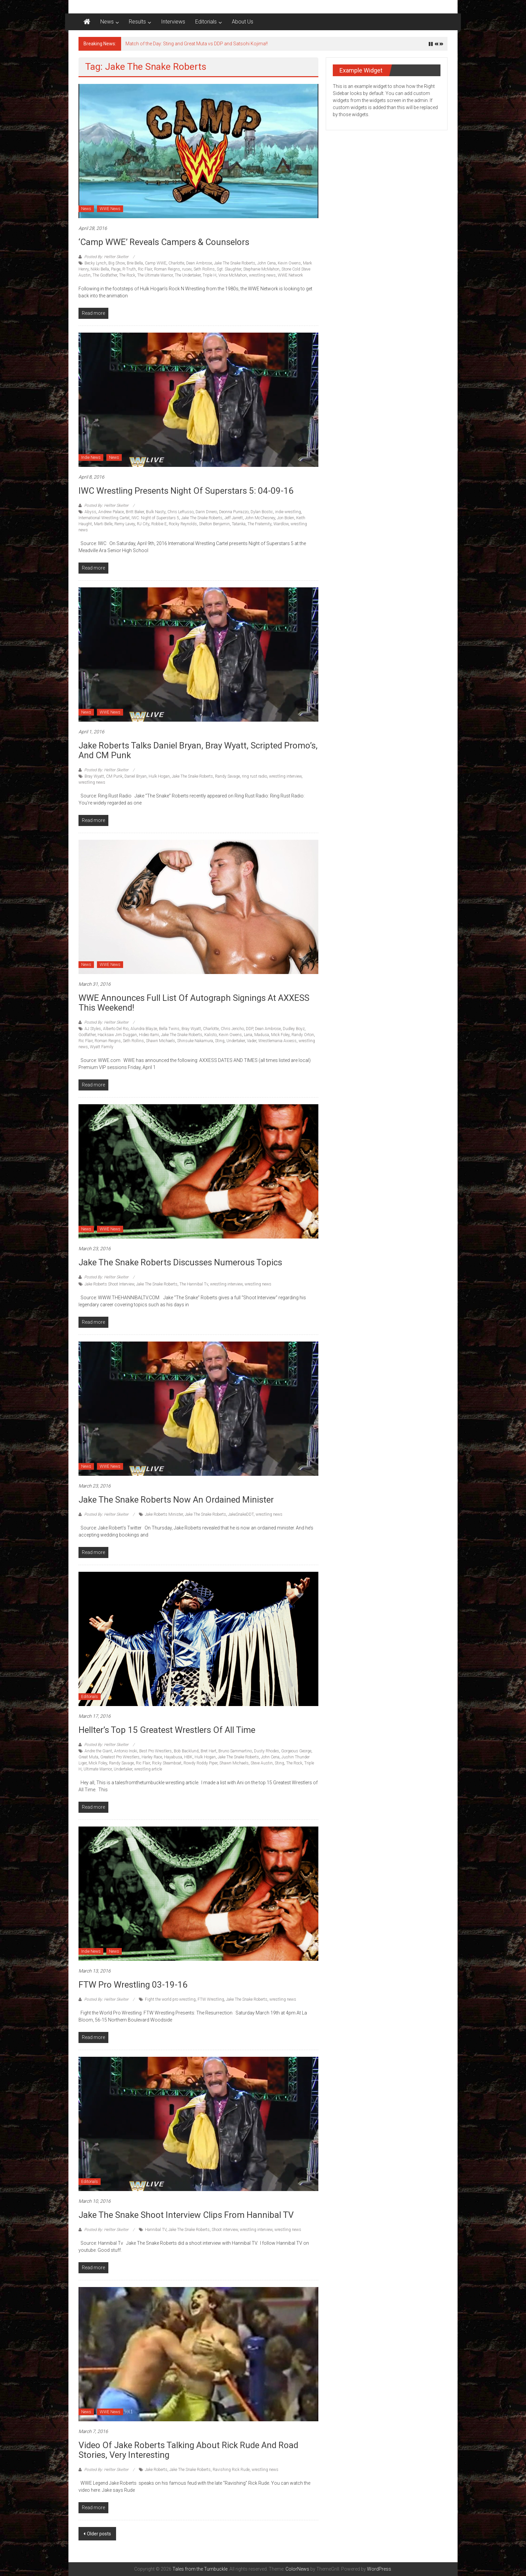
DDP (249, 1028)
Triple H (209, 275)
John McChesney (260, 518)
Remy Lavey (124, 524)
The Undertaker (188, 275)
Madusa (261, 1034)
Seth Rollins (204, 269)
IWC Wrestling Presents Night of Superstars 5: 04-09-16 (186, 491)
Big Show (116, 263)
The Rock (127, 275)
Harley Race (152, 1757)
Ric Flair (145, 269)
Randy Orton (303, 1034)
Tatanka (239, 524)
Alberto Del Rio (115, 1028)
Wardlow (280, 524)
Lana (248, 1034)
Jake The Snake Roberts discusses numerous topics (180, 1262)
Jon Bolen (285, 518)
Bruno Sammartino (235, 1751)
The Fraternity (259, 524)
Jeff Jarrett (233, 518)
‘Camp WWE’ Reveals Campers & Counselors (163, 242)
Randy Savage (227, 776)
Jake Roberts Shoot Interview (109, 1284)
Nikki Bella (100, 269)
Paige (115, 269)
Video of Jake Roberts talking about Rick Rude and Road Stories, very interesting (188, 2450)
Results (137, 21)
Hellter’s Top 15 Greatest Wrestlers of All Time (166, 1730)
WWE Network (290, 275)
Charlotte (176, 263)
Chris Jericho (232, 1028)
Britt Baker (135, 511)
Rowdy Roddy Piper (200, 1763)
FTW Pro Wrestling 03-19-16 (133, 1985)
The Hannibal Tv (193, 1284)
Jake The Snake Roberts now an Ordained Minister (176, 1500)
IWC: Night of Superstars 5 (155, 518)
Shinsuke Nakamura (195, 1040)
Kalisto (210, 1034)
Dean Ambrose (199, 263)
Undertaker (235, 1040)
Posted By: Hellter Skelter (106, 256)
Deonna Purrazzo (234, 511)
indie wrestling (288, 511)
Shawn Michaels (160, 1040)
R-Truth (129, 269)
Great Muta (88, 1757)
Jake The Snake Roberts (234, 263)
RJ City (143, 524)
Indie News (91, 457)
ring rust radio (254, 776)
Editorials (206, 21)
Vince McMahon (232, 275)
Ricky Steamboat (166, 1763)
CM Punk (114, 776)
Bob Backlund (186, 1751)
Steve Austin (262, 1763)
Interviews (173, 21)
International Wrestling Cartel (103, 518)
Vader (251, 1040)
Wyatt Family (101, 1046)
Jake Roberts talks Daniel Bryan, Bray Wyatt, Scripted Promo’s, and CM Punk (198, 750)
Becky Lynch (95, 263)
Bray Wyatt (94, 776)
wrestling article (148, 1769)
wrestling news (262, 275)
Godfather (87, 1034)
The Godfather (105, 275)
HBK (188, 1757)
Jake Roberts (156, 2469)
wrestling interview (285, 776)
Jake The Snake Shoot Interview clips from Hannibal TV (186, 2215)
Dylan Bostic (262, 511)
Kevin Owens (289, 263)
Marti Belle (103, 524)
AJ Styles (93, 1028)
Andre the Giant (98, 1751)
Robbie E (159, 524)
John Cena (266, 263)
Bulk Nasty (155, 511)
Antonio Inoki (125, 1751)
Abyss (90, 511)
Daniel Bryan (135, 776)
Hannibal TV (155, 2229)
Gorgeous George (296, 1751)
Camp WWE (155, 263)
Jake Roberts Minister (164, 1514)
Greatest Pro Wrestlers (120, 1757)
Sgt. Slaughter (229, 269)
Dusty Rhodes (266, 1751)
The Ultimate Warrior (155, 275)
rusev (187, 269)
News (107, 21)
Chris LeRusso (180, 511)
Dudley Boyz (294, 1028)
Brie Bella (135, 263)
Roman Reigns (167, 269)
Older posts (99, 2533)
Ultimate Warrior (98, 1769)
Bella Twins (169, 1028)
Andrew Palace (111, 511)
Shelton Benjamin (214, 524)
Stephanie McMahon (261, 269)
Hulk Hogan (159, 776)
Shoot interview (225, 2229)
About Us (242, 21)
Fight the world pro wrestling (170, 1999)
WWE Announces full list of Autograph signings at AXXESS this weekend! (193, 1003)
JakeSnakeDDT (241, 1514)
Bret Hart (208, 1751)
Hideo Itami (149, 1034)
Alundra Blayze (143, 1028)
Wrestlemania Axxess (277, 1040)
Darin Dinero (206, 511)
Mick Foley (280, 1034)
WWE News (110, 208)
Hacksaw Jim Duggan (117, 1034)
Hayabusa (173, 1757)
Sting (219, 1040)
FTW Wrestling (211, 1999)
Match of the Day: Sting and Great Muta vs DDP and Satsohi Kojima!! (196, 43)
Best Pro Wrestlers (155, 1751)
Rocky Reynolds (183, 524)
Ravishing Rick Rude (231, 2469)
